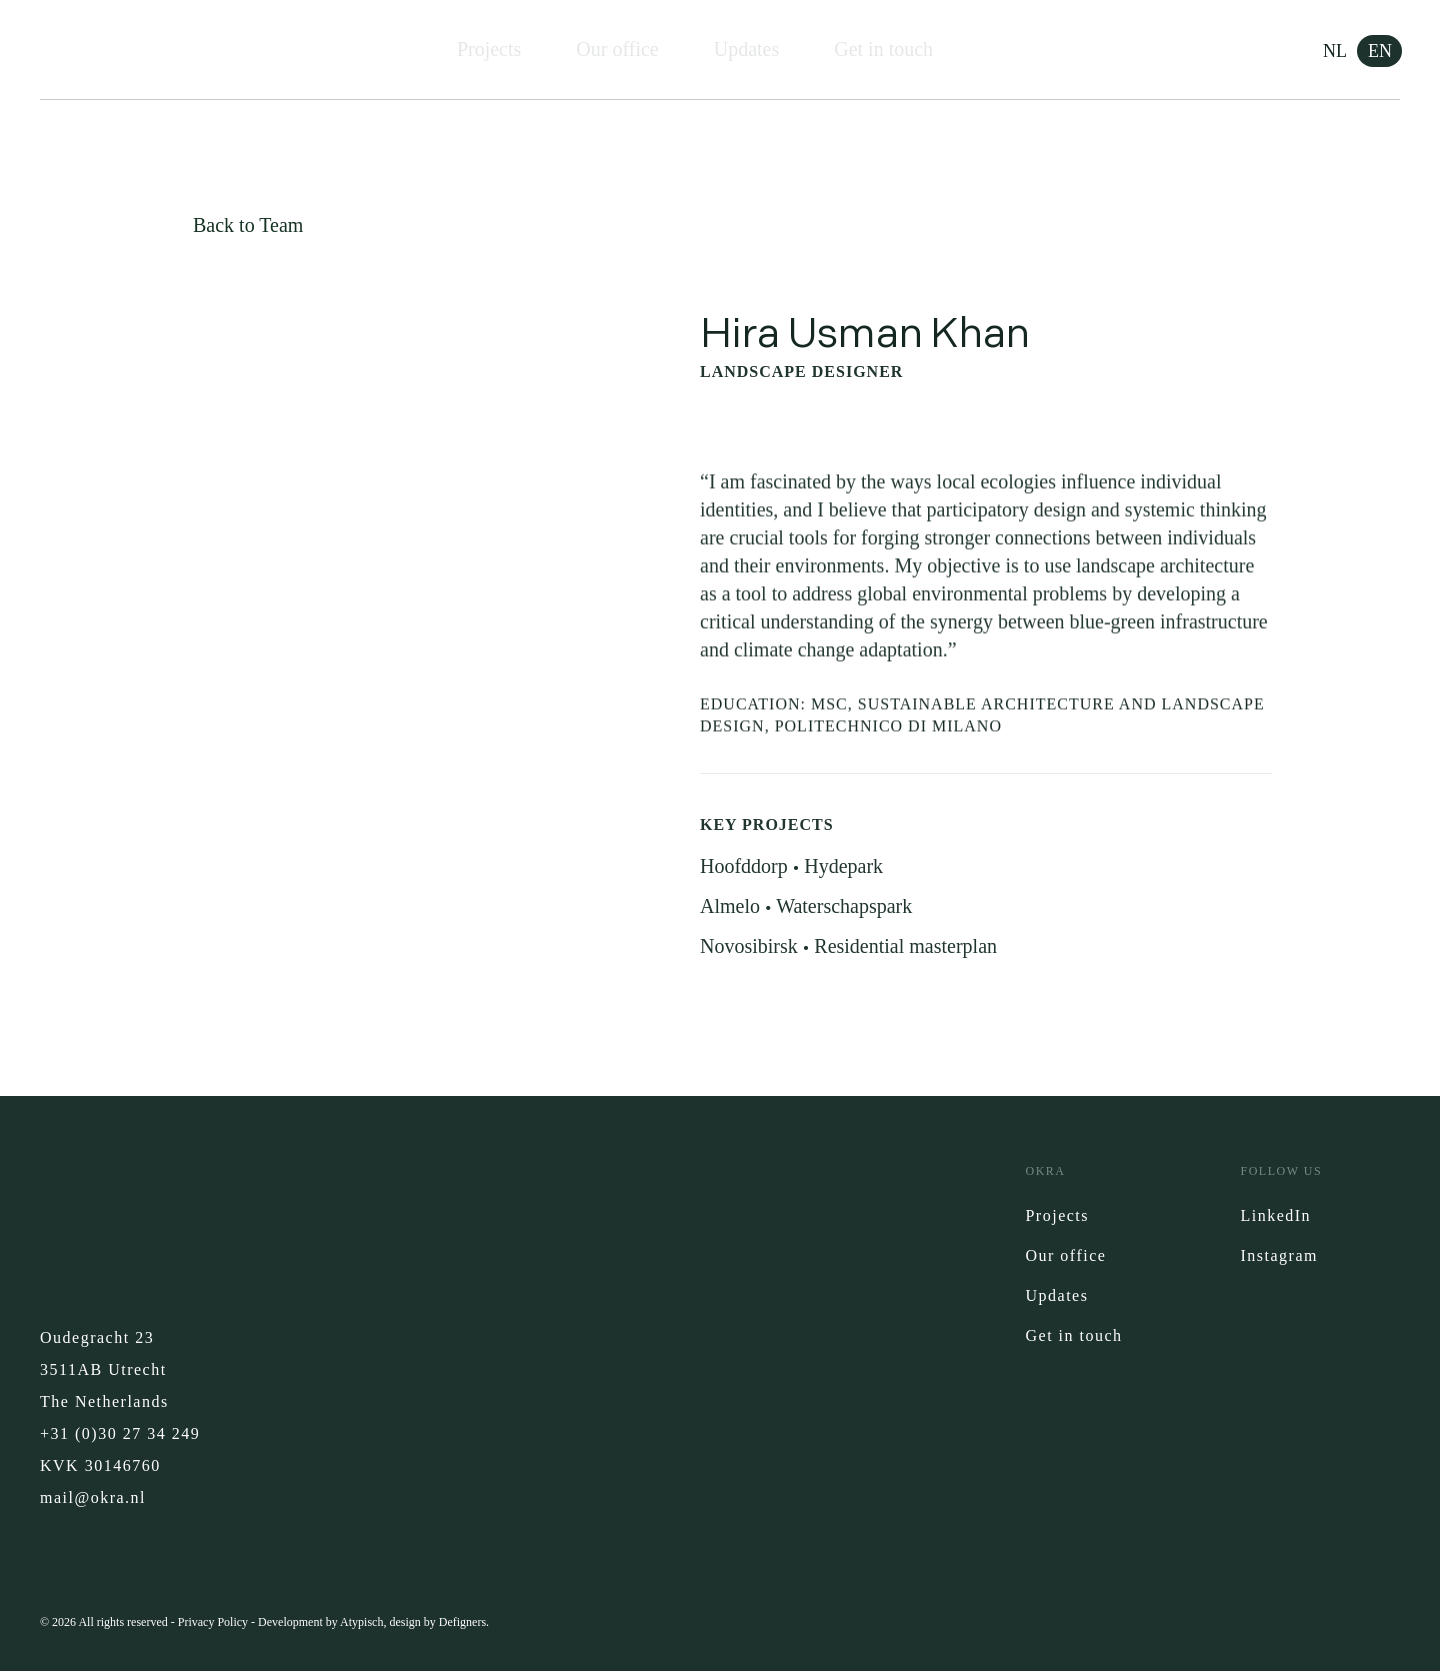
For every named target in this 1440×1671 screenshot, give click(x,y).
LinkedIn (1275, 1215)
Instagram (1278, 1255)
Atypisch (361, 1622)
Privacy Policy (213, 1622)
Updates (747, 49)
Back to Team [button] (248, 225)
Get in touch (883, 49)
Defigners (462, 1622)
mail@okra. (85, 1497)
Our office (617, 49)
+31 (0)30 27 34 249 (120, 1433)
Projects (489, 49)
